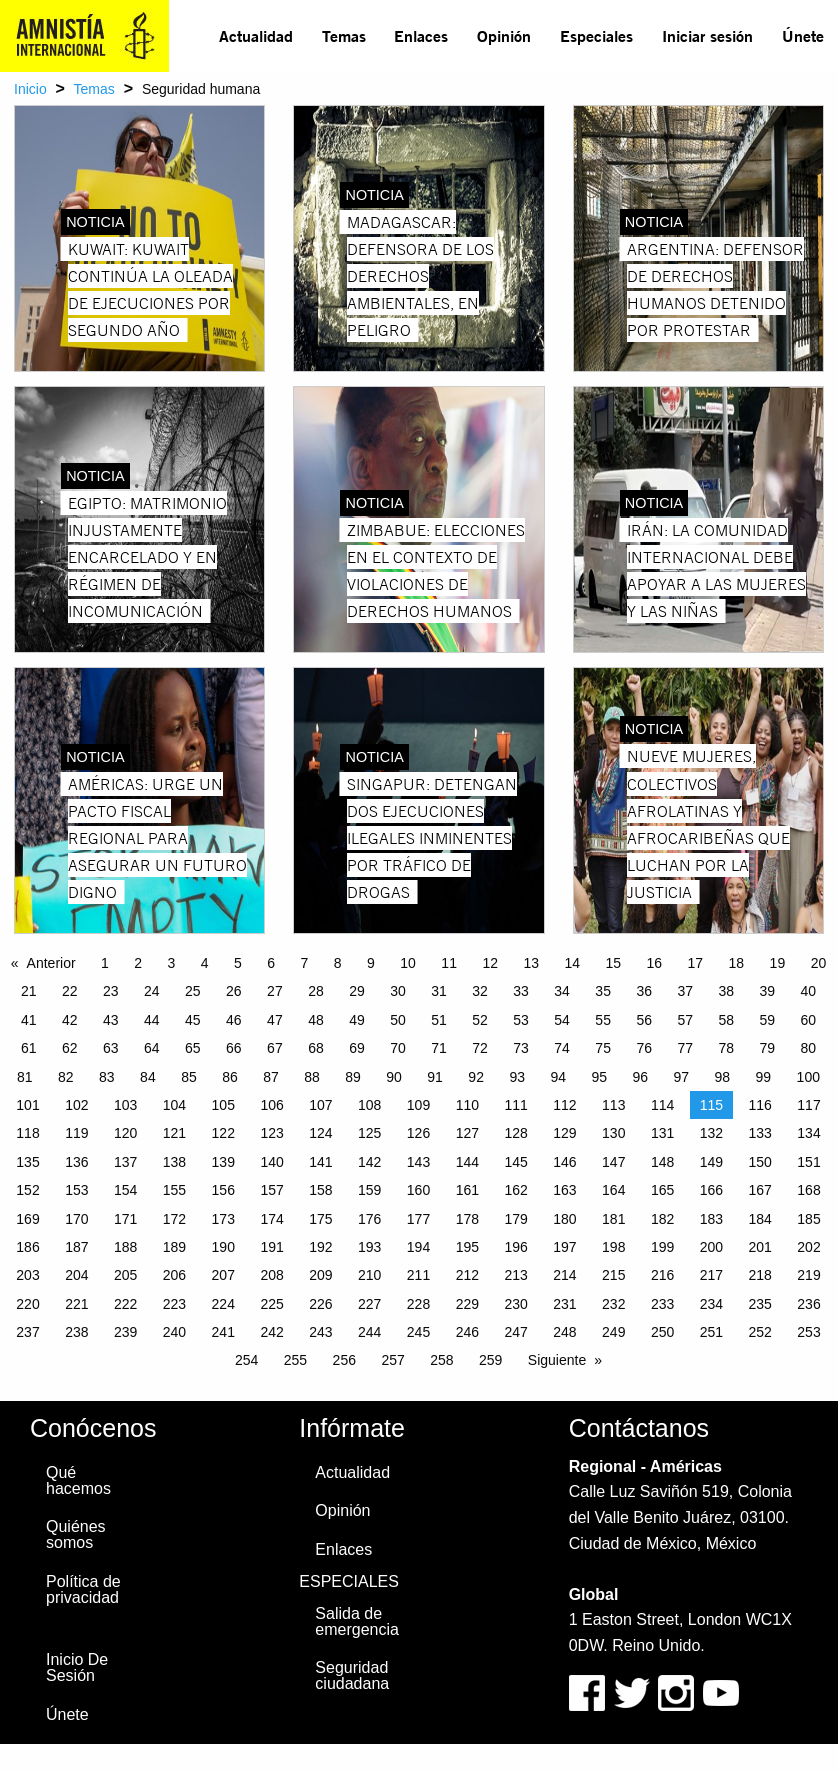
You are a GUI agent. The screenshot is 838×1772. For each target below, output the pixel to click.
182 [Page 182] (662, 1219)
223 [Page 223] (174, 1304)
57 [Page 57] (685, 1020)
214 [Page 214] (564, 1275)
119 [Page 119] (76, 1133)
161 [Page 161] (467, 1190)
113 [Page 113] (613, 1105)
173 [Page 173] (223, 1219)
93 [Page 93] (517, 1077)
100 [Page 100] (808, 1077)
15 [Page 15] (613, 963)
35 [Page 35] (603, 991)
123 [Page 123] (271, 1133)
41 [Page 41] (29, 1020)
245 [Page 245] (418, 1332)
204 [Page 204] (76, 1275)
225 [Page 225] (271, 1304)
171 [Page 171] (125, 1219)
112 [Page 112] (564, 1105)
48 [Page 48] (316, 1020)
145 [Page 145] (515, 1162)
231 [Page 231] (564, 1304)
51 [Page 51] (439, 1020)
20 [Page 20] (819, 963)
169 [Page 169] (27, 1219)
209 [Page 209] (320, 1275)
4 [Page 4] (205, 963)
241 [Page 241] (223, 1332)
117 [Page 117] (808, 1105)
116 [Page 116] (760, 1105)
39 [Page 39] (767, 991)
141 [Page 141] (320, 1162)
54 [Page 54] (562, 1020)
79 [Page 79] (767, 1048)
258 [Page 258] (441, 1360)
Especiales (596, 35)
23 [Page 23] (111, 991)
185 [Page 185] (808, 1219)
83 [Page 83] (107, 1077)
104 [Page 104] (174, 1105)
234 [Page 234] (711, 1304)
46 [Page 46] (234, 1020)
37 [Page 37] (685, 991)
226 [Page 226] (320, 1304)
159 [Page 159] (369, 1190)
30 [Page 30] (398, 991)
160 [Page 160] (418, 1190)
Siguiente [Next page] (557, 1360)
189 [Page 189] (174, 1247)
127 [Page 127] (467, 1133)
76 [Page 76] (644, 1048)
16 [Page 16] (655, 963)
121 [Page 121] (174, 1133)
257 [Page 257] (392, 1360)
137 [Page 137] (125, 1162)
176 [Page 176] (369, 1219)
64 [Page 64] (152, 1048)
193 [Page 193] (369, 1247)
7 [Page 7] (305, 963)
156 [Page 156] (223, 1190)
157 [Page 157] (271, 1190)
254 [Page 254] (246, 1360)
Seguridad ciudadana (352, 1675)
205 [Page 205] (125, 1275)
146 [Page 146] (564, 1162)
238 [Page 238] (76, 1332)
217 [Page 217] (711, 1275)
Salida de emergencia (357, 1621)
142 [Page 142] (369, 1162)
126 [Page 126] (418, 1133)
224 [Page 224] (223, 1304)
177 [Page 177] (418, 1219)
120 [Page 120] (125, 1133)
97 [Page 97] (682, 1077)
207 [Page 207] (223, 1275)
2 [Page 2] (138, 963)
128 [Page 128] (515, 1133)
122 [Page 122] (223, 1133)
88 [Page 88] (312, 1077)
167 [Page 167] (760, 1190)
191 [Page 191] (271, 1247)
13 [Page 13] (531, 963)
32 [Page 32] (480, 991)
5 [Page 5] (238, 963)
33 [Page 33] (521, 991)
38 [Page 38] (726, 991)
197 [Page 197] (564, 1247)
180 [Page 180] (564, 1219)
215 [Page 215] (613, 1275)
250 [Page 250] (662, 1332)
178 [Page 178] (467, 1219)
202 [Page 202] (808, 1247)
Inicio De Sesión (77, 1667)
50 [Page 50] (398, 1020)
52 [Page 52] (480, 1020)
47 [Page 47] (275, 1020)
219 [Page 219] (808, 1275)
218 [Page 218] (760, 1275)
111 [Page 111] (515, 1105)
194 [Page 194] (418, 1247)
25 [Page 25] (193, 991)
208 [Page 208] (271, 1275)
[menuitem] (256, 36)
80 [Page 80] (809, 1048)
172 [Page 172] (174, 1219)
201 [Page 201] (760, 1247)
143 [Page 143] (418, 1162)
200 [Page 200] (711, 1247)
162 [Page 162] (515, 1190)
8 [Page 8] (338, 963)
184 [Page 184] (760, 1219)
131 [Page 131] (662, 1133)
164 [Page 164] (613, 1190)
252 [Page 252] (760, 1332)
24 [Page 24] (152, 991)
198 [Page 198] (613, 1247)
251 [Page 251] (711, 1332)
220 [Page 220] (27, 1304)
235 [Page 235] (760, 1304)
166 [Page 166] (711, 1190)
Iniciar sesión (707, 35)
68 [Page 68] (316, 1048)
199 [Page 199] (662, 1247)
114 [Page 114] (662, 1105)
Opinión (504, 35)
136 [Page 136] (76, 1162)
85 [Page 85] (189, 1077)
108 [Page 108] (369, 1105)
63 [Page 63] (111, 1048)
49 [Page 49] (357, 1020)
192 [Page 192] (320, 1247)
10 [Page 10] (408, 963)
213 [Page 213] (515, 1275)
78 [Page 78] (726, 1048)
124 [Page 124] (320, 1133)
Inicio (30, 89)
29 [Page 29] (357, 991)
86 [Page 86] (230, 1077)
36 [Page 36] (644, 991)
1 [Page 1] (105, 963)
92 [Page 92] (476, 1077)
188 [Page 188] (125, 1247)
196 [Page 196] (515, 1247)
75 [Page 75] (603, 1048)
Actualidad (256, 35)
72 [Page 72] (480, 1048)
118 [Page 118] (27, 1133)
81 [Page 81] (25, 1077)
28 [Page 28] (316, 991)
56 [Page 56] (644, 1020)
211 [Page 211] (418, 1275)
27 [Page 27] (275, 991)
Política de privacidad (83, 1589)
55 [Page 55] (603, 1020)
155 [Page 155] (174, 1190)
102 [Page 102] (76, 1105)
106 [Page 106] (271, 1105)
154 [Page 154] (125, 1190)
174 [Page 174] (271, 1219)
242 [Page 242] (271, 1332)
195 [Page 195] (467, 1247)
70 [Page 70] (398, 1048)
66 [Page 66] (234, 1048)
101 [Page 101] (27, 1105)
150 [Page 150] (760, 1162)
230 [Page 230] (515, 1304)
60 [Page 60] (809, 1020)
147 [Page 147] (613, 1162)
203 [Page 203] (27, 1275)
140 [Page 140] (271, 1162)
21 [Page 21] (29, 991)
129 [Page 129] (564, 1133)
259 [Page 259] (490, 1360)
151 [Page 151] (808, 1162)
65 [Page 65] (193, 1048)
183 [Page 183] (711, 1219)
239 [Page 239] (125, 1332)
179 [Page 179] (515, 1219)
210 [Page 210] (369, 1275)
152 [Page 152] (27, 1190)
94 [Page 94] (558, 1077)
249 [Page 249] (613, 1332)
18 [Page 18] (737, 963)
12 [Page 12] (490, 963)
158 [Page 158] (320, 1190)
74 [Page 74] (562, 1048)
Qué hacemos (78, 1480)
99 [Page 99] (764, 1077)
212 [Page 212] (467, 1275)
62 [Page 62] (70, 1048)
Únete (803, 35)
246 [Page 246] (467, 1332)
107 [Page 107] (320, 1105)
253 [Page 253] (808, 1332)
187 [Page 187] (76, 1247)
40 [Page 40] (809, 991)
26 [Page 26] (234, 991)
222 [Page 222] (125, 1304)
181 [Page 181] (613, 1219)
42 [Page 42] (70, 1020)
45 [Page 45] (193, 1020)
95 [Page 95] (599, 1077)
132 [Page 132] (711, 1133)
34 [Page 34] (562, 991)
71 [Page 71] (439, 1048)
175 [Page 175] (320, 1219)
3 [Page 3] (172, 963)
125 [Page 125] (369, 1133)
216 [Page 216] (662, 1275)
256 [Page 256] (344, 1360)
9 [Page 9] (371, 963)
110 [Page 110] (467, 1105)
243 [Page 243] (320, 1332)
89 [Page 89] (353, 1077)
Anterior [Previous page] (51, 963)
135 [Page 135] (27, 1162)
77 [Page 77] (685, 1048)
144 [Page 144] (467, 1162)
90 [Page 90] (394, 1077)
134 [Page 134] (808, 1133)
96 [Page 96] (640, 1077)
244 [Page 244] (369, 1332)
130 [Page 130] (613, 1133)
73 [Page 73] (521, 1048)
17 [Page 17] (696, 963)
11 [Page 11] (449, 963)
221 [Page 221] (76, 1304)
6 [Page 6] (271, 963)
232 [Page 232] (613, 1304)
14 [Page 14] (572, 963)
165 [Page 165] (662, 1190)
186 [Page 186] (27, 1247)
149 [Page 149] (711, 1162)
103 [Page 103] (125, 1105)
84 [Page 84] (148, 1077)
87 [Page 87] (271, 1077)
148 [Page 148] (662, 1162)
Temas (344, 35)
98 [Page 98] (723, 1077)
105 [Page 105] (223, 1105)
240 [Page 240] (174, 1332)
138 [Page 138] (174, 1162)
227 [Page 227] (369, 1304)
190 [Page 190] (223, 1247)
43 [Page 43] (111, 1020)
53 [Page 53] (521, 1020)
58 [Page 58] (726, 1020)
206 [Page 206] (174, 1275)
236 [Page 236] (808, 1304)
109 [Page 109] (418, 1105)
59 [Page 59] (767, 1020)
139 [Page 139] (223, 1162)
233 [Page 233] (662, 1304)
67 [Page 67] (275, 1048)
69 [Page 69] (357, 1048)
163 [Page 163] (564, 1190)
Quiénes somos (76, 1534)
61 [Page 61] (29, 1048)
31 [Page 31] (439, 991)
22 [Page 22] (70, 991)
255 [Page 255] (295, 1360)
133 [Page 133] (760, 1133)
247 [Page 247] (515, 1332)
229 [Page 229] (467, 1304)
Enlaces (421, 35)
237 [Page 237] (27, 1332)
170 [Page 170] (76, 1219)
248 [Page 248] (564, 1332)
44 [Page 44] (152, 1020)
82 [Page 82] (66, 1077)
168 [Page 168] (808, 1190)
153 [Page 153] (76, 1190)
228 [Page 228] (418, 1304)
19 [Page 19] (778, 963)
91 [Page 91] (435, 1077)
